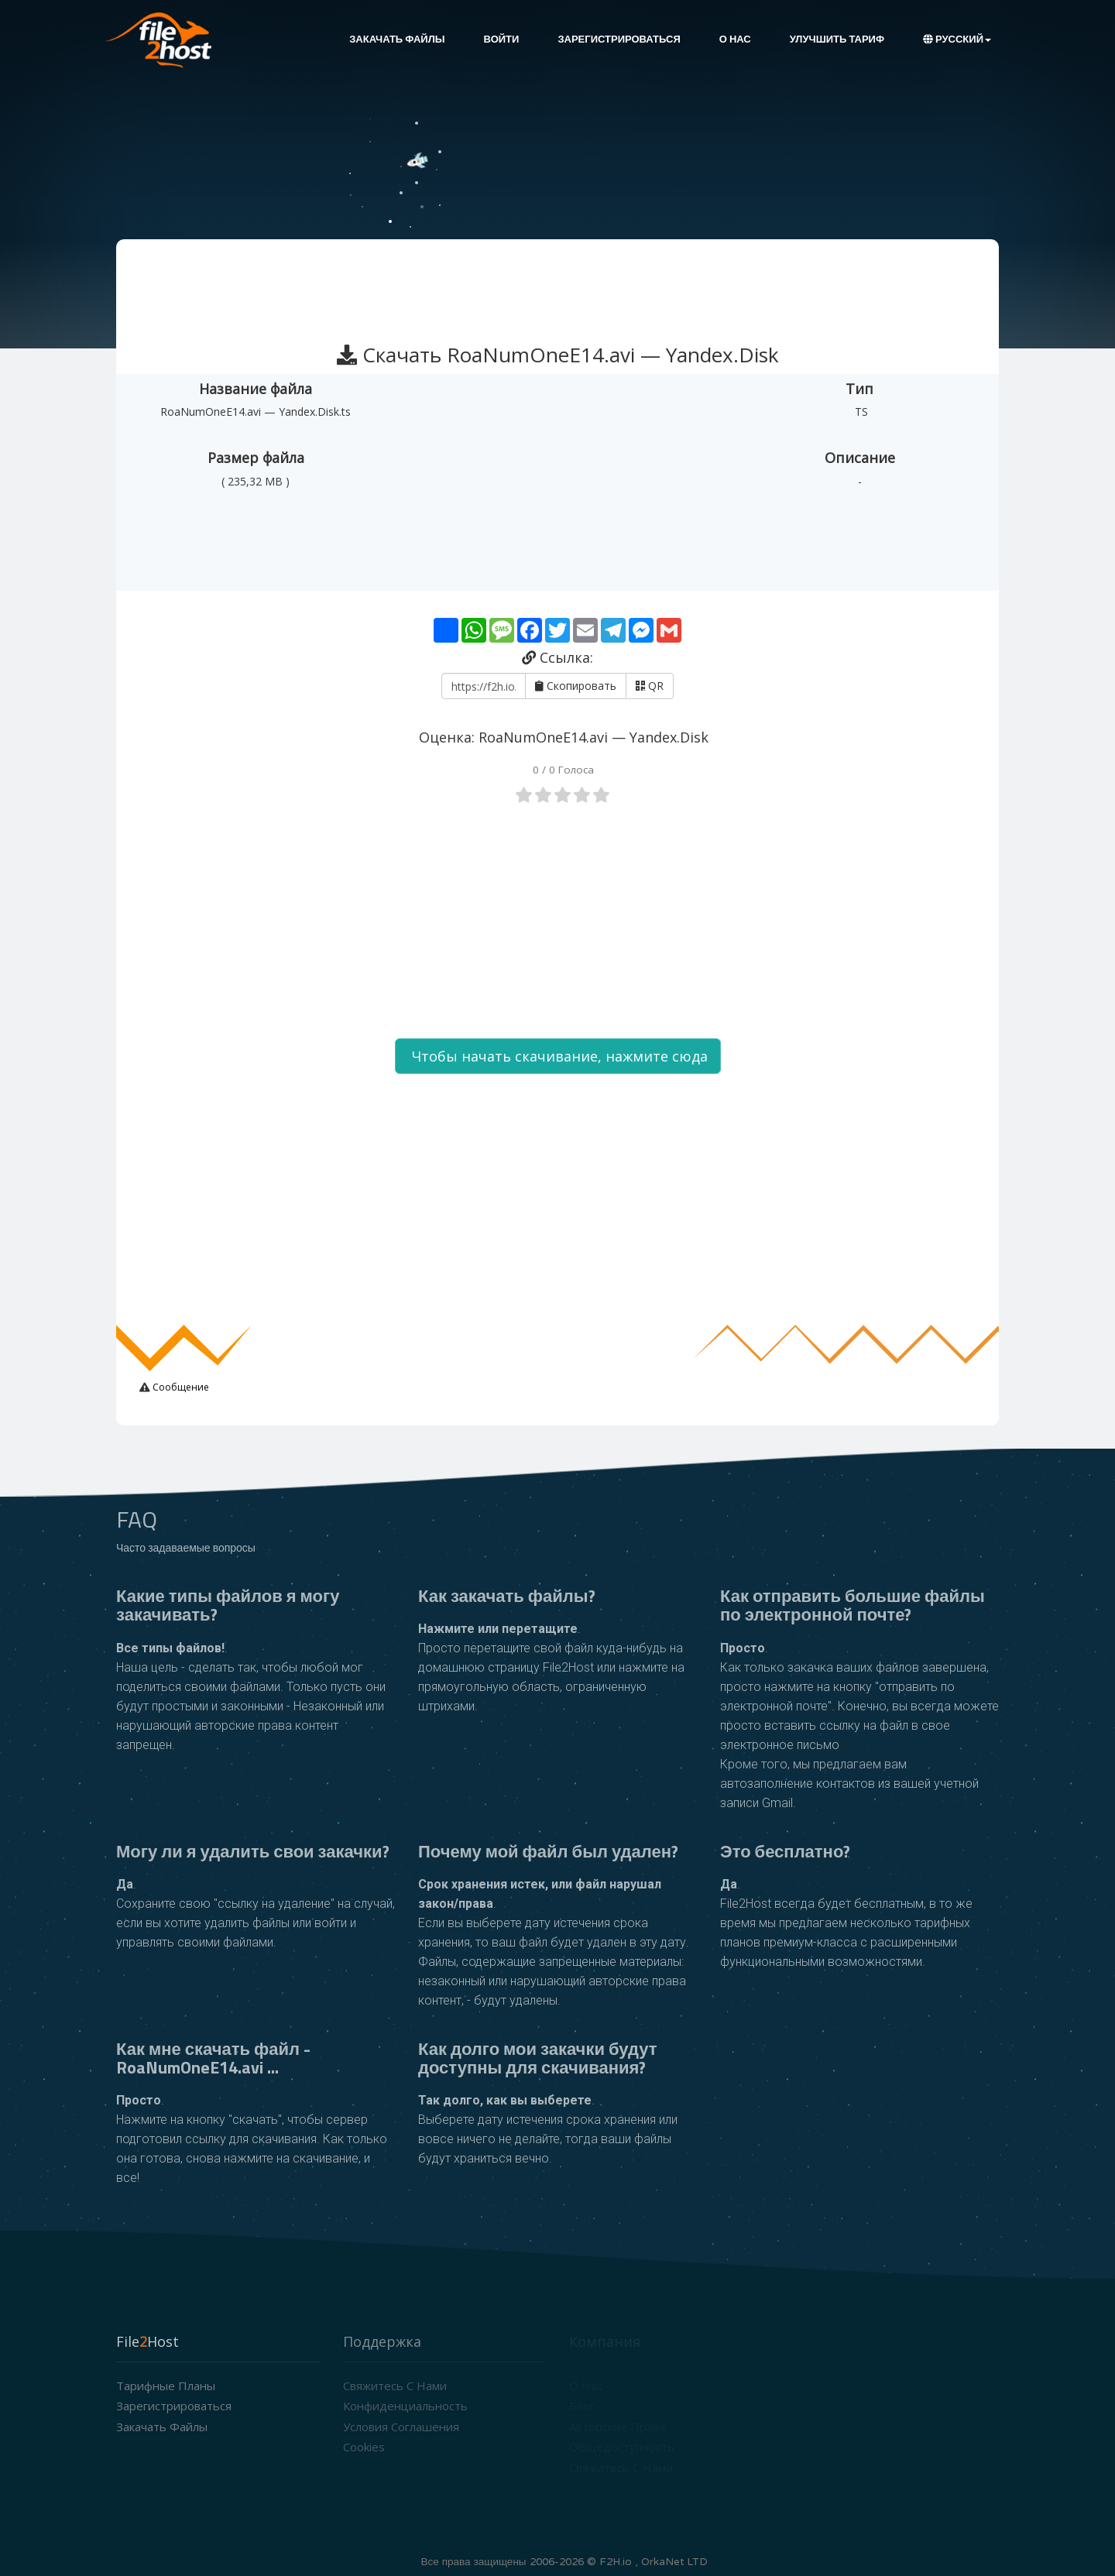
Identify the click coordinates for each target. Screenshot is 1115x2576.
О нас (735, 39)
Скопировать (575, 685)
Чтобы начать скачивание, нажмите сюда (558, 1056)
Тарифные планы (165, 2385)
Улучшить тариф (837, 39)
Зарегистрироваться (619, 39)
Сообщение (179, 1387)
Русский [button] (957, 39)
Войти (502, 39)
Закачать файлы (396, 39)
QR (650, 685)
